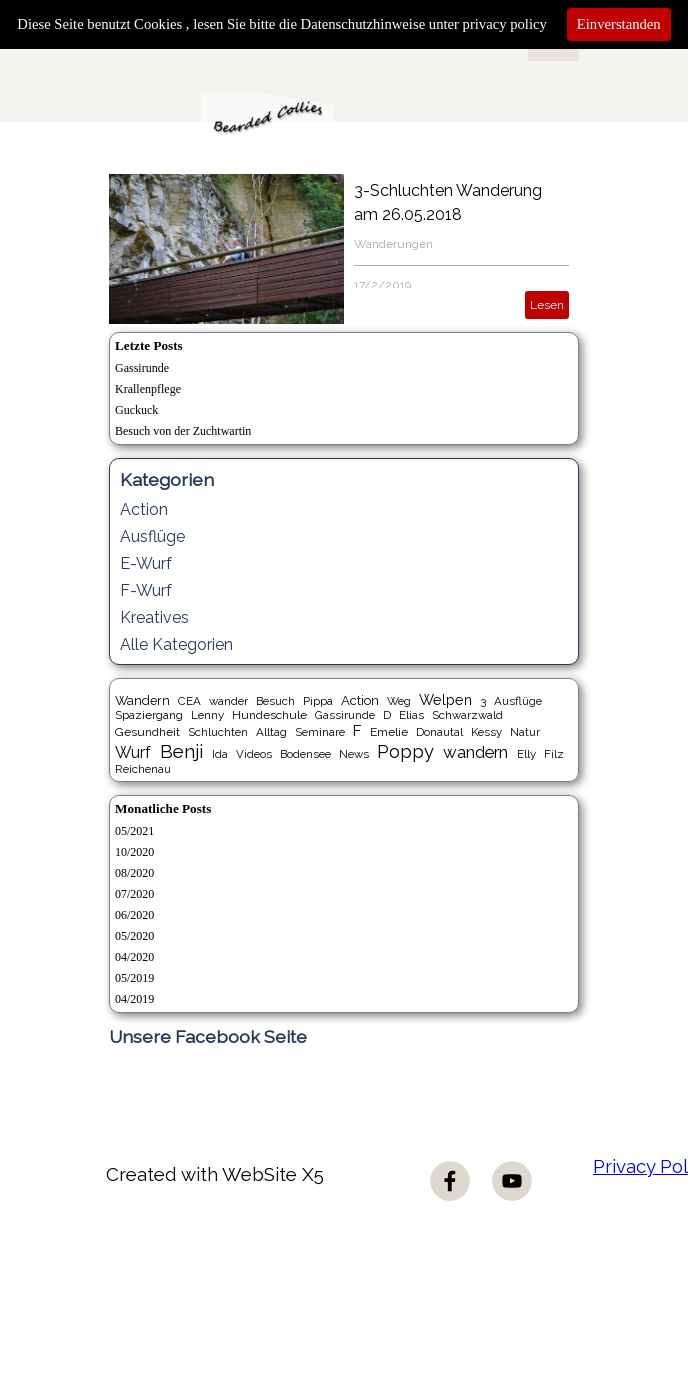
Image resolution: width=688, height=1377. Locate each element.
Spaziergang (149, 715)
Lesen (547, 305)
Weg (399, 701)
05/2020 (134, 936)
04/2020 (134, 957)
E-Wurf (146, 563)
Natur (525, 732)
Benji (181, 751)
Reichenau (143, 769)
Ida (220, 754)
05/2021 (134, 831)
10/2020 (134, 852)
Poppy (405, 751)
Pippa (318, 701)
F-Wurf (146, 590)
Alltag (271, 732)
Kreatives (154, 617)
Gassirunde (142, 368)
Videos (254, 754)
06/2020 (134, 915)
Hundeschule (269, 715)
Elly (526, 754)
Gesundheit (147, 732)
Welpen (445, 699)
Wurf (133, 752)
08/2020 (134, 873)
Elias (411, 715)
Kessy (486, 732)
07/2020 (134, 894)
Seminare (320, 732)
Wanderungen (393, 244)
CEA (189, 701)
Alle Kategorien (176, 644)
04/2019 (134, 999)
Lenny (207, 715)
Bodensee (305, 754)
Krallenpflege (148, 389)
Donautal (439, 732)
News (354, 754)
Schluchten (218, 732)
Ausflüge (152, 536)
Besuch (275, 701)
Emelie (389, 732)
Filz (554, 754)
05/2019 (134, 978)
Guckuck (136, 410)
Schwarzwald (467, 715)
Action (144, 509)
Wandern (142, 700)
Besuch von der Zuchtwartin (183, 431)
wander (228, 701)
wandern (475, 752)
